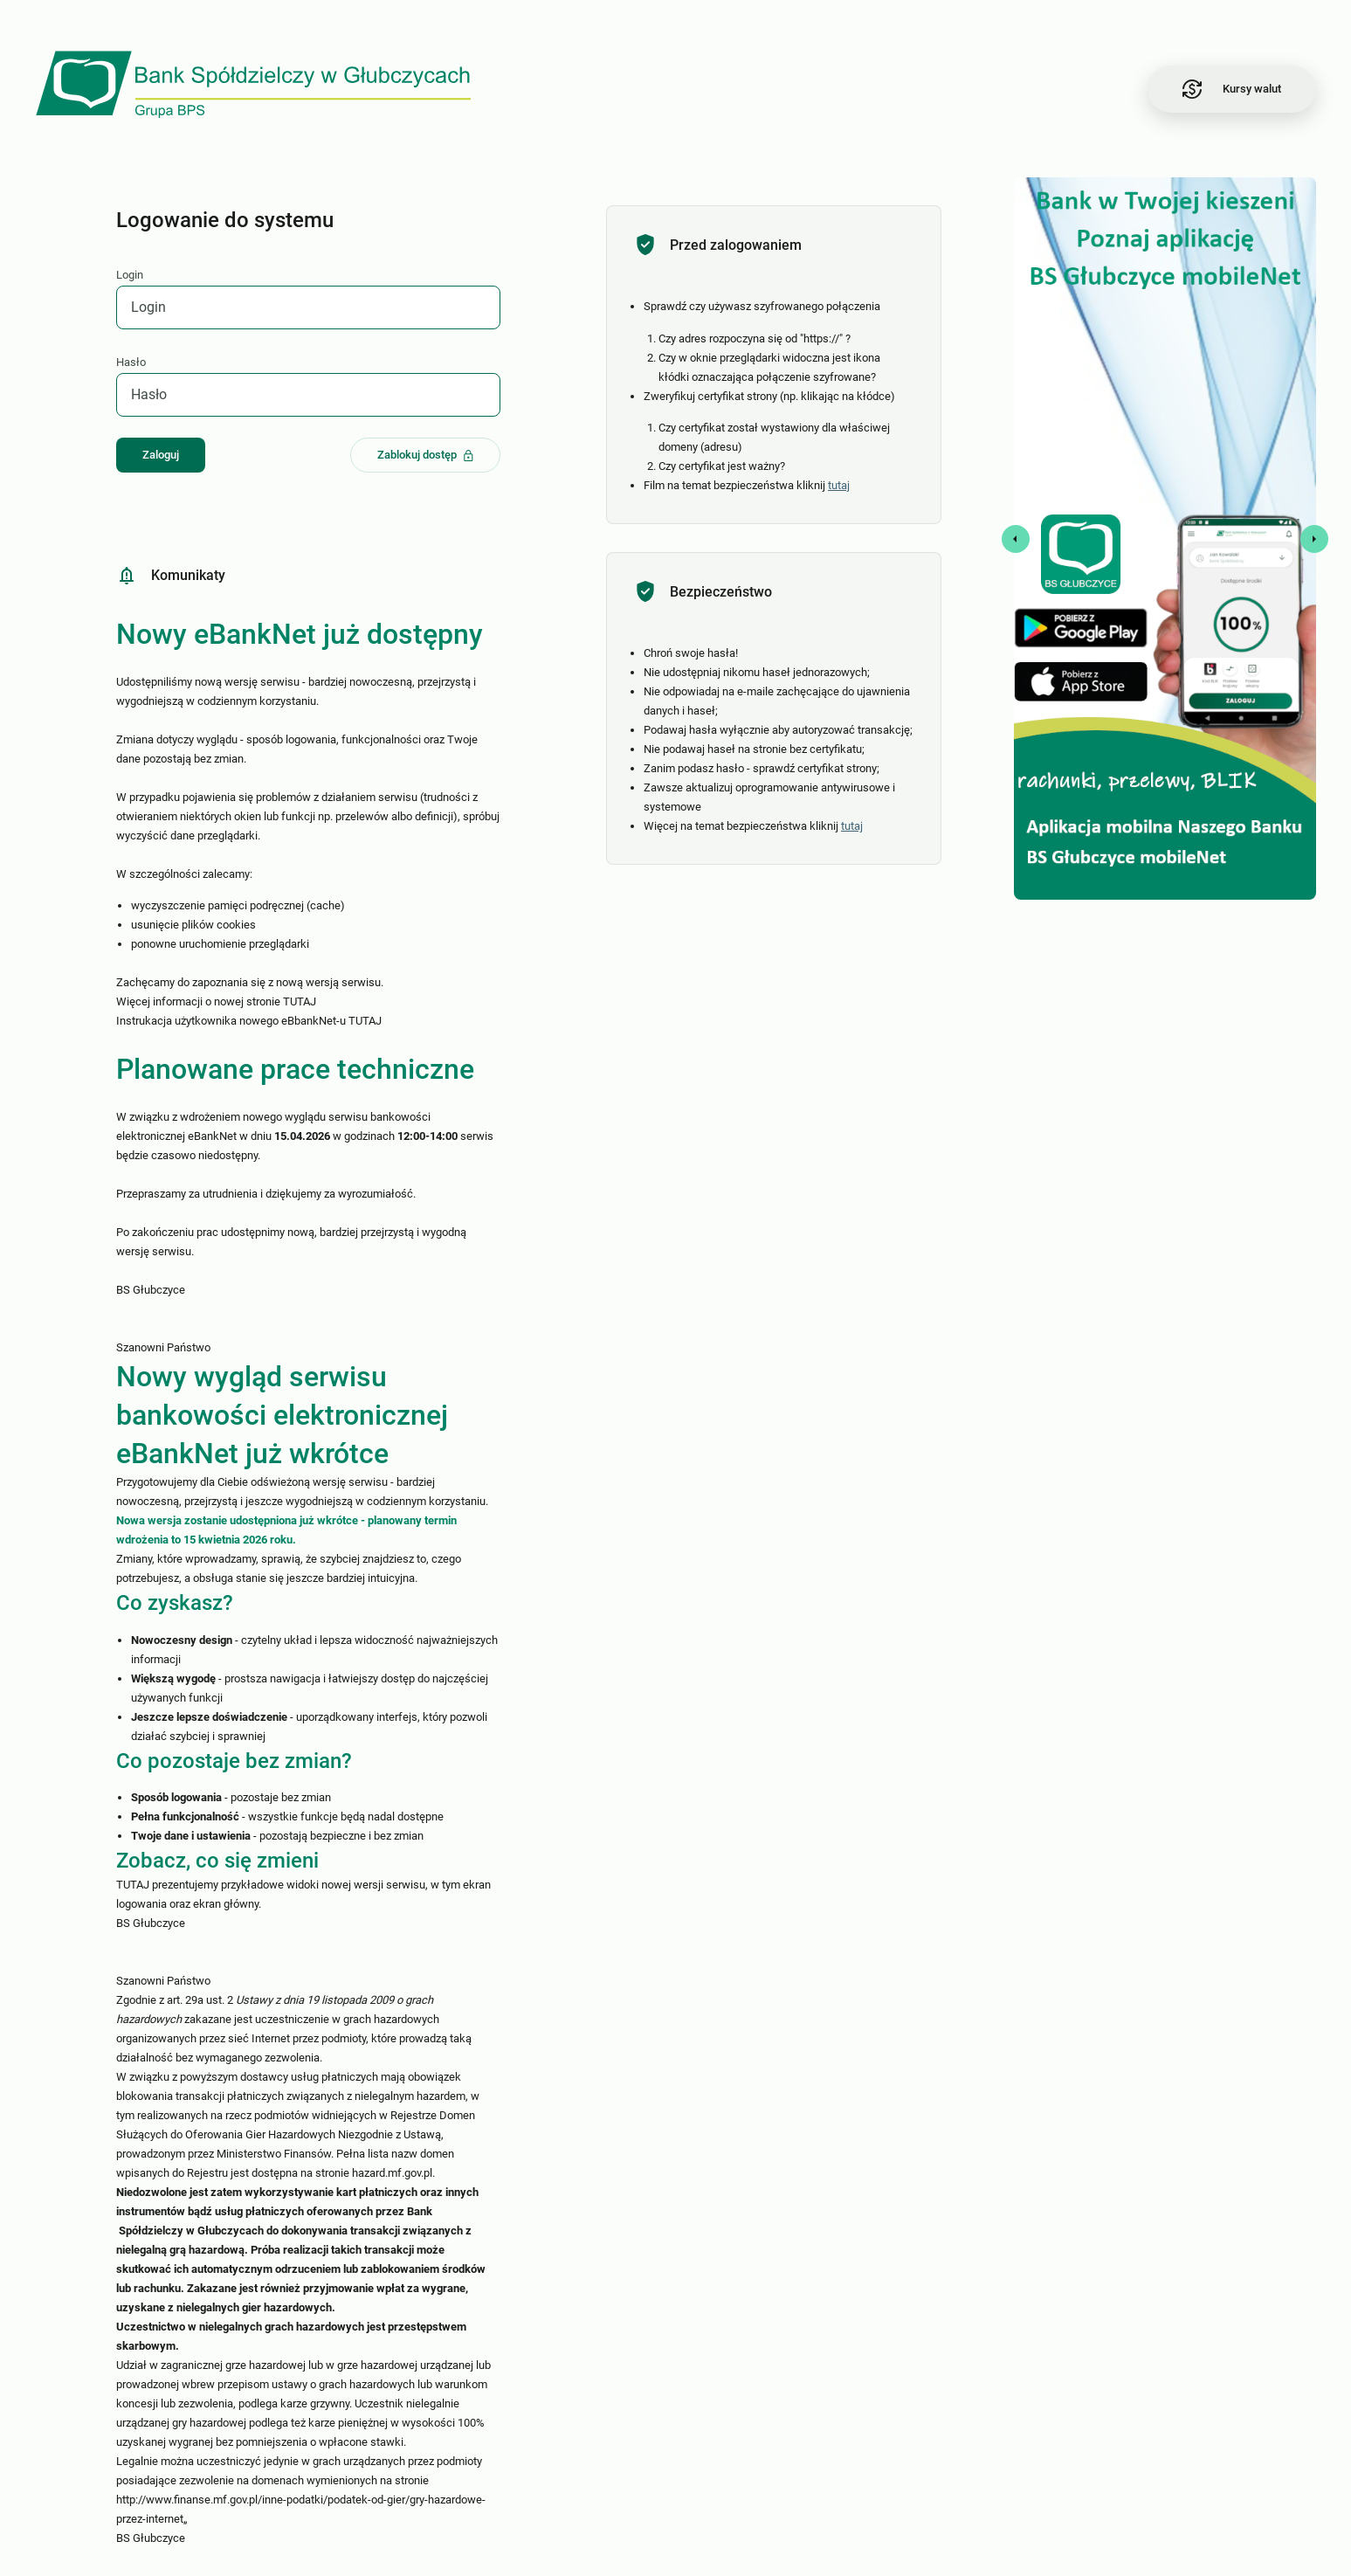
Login (130, 274)
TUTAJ (133, 1884)
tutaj (840, 485)
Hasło (132, 362)
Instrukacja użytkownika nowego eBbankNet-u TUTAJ (250, 1020)
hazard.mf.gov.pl (393, 2172)
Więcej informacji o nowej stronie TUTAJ (217, 1001)
